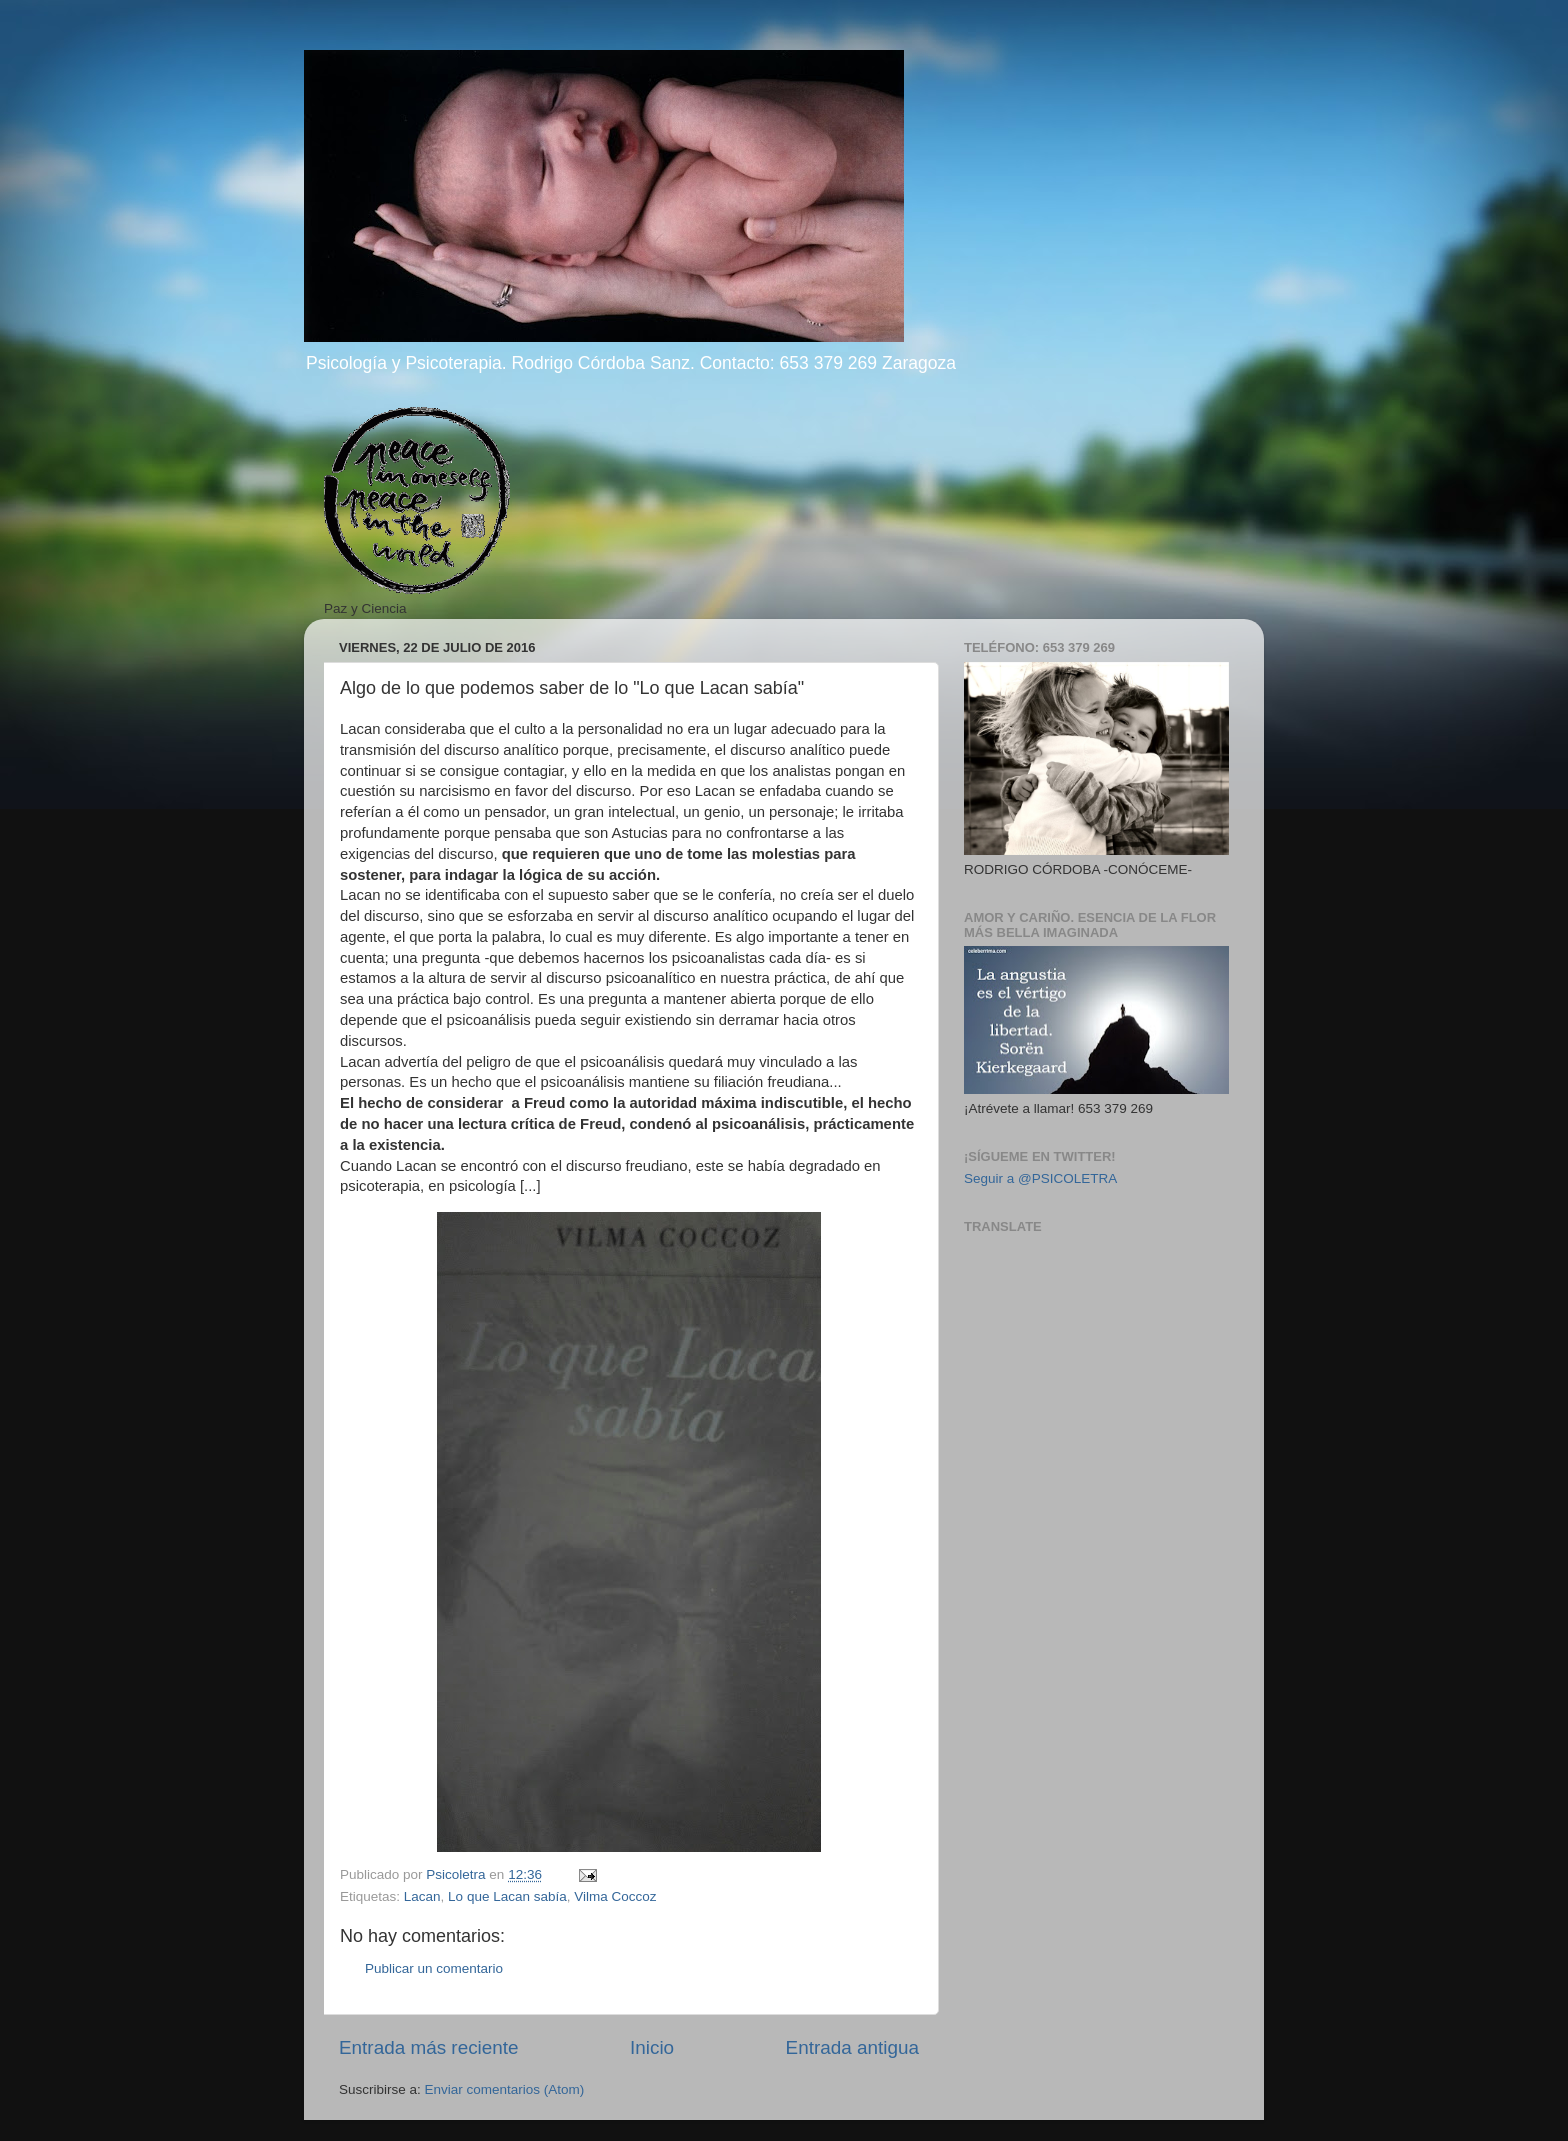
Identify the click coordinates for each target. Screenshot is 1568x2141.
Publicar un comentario (434, 1968)
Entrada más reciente (429, 2047)
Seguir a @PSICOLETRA (1040, 1178)
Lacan (422, 1896)
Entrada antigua (852, 2047)
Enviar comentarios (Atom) (505, 2089)
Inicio (652, 2047)
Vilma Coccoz (615, 1896)
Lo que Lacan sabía (507, 1896)
